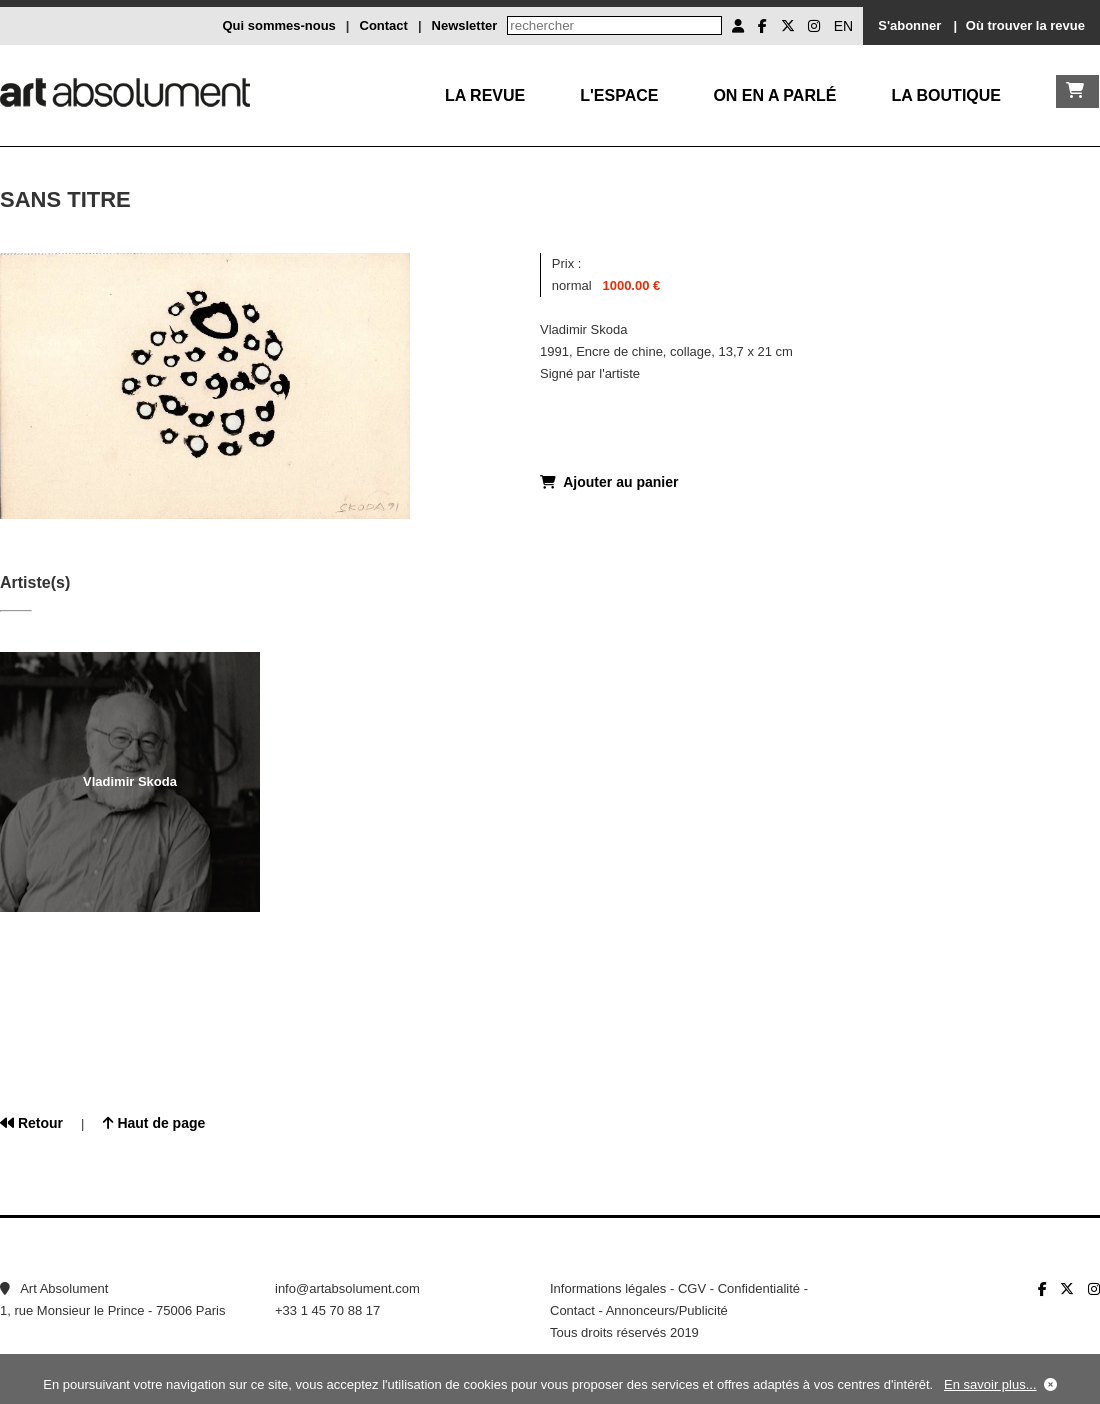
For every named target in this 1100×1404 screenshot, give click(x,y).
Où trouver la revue (1025, 25)
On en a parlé (774, 95)
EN (843, 26)
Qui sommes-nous (278, 25)
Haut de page (154, 1123)
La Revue (485, 95)
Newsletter (465, 25)
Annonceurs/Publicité (667, 1310)
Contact (384, 25)
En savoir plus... (990, 1384)
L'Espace (619, 95)
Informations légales (608, 1288)
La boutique (946, 95)
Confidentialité (759, 1288)
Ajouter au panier (609, 482)
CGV (692, 1288)
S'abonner (909, 25)
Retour (31, 1123)
